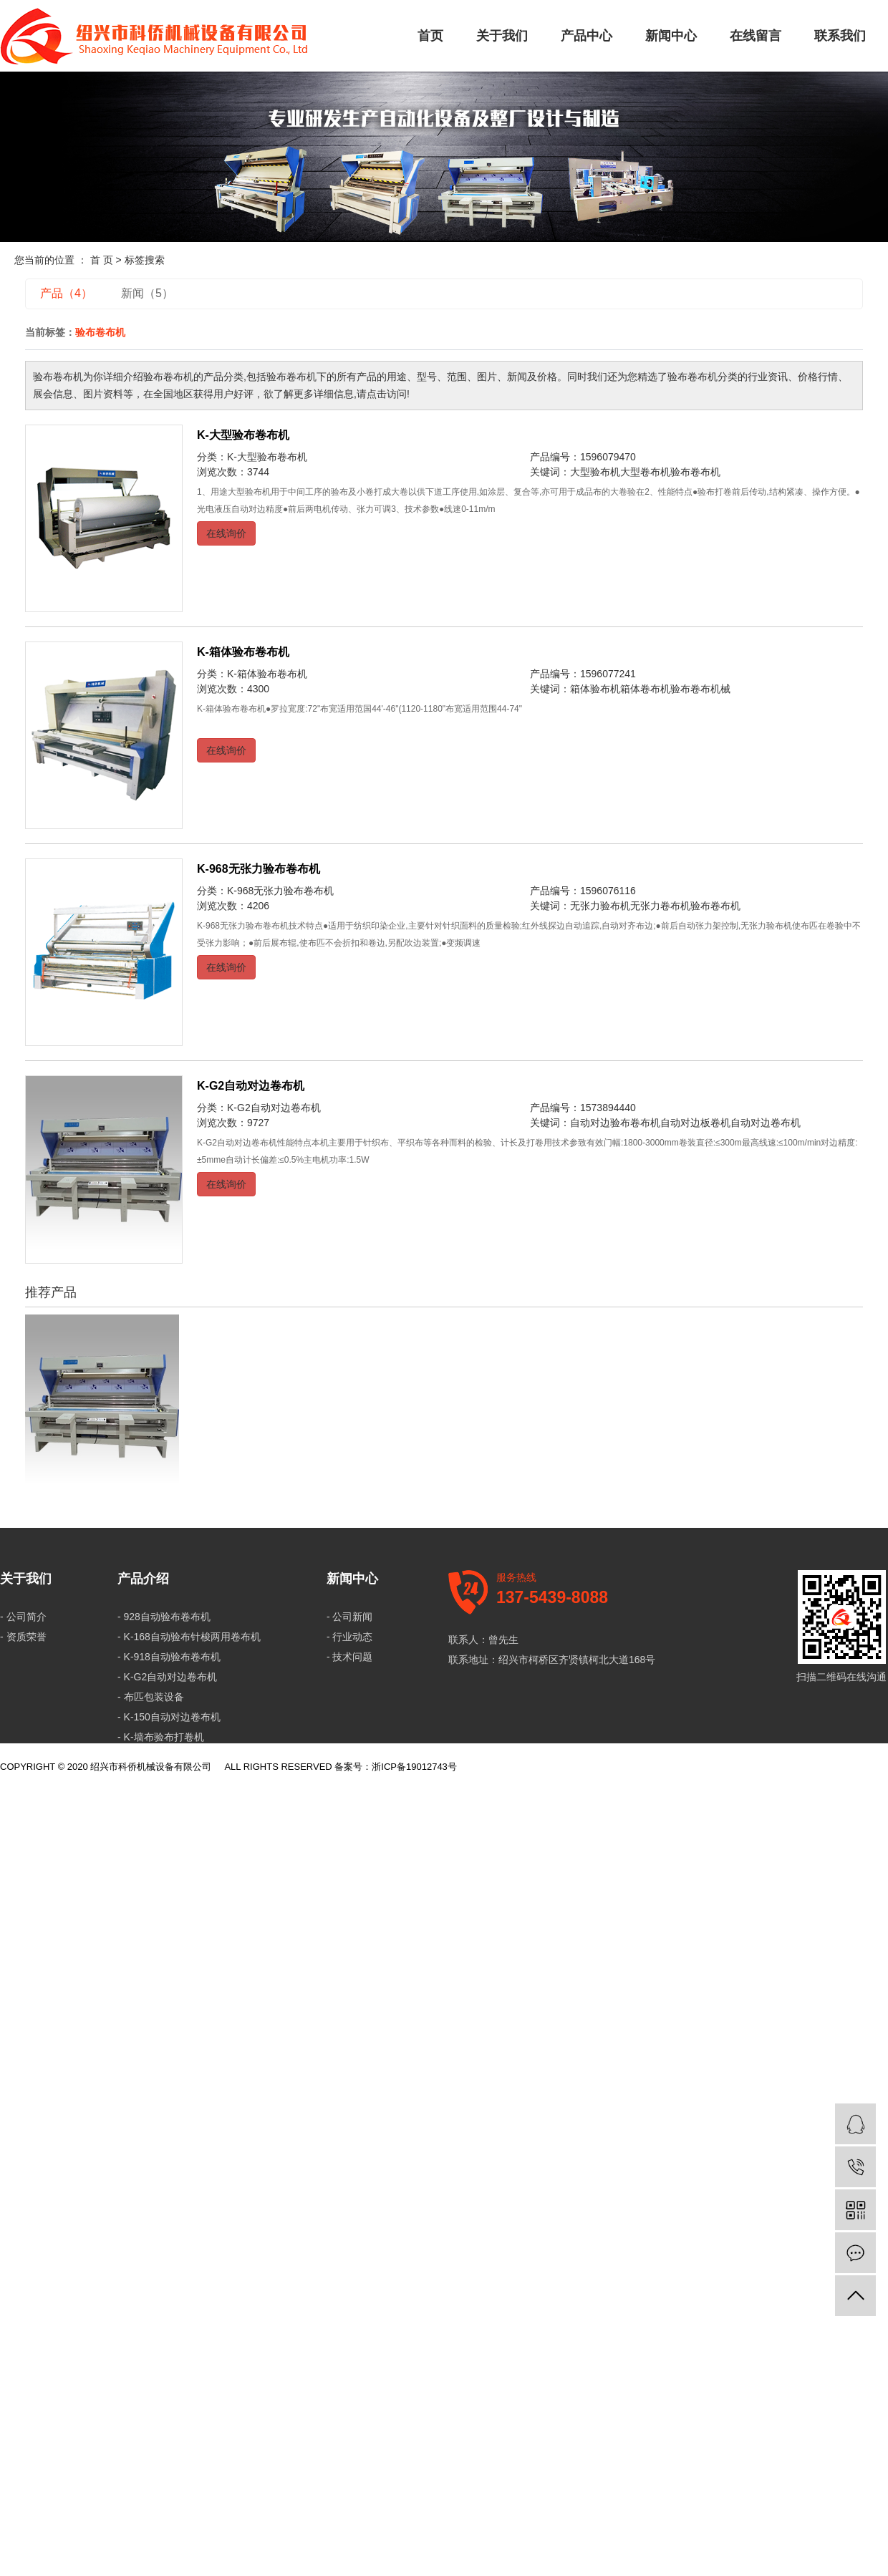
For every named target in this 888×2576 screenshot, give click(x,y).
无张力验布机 (600, 905)
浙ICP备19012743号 (414, 1766)
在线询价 (226, 533)
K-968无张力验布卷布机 (258, 869)
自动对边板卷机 (695, 1122)
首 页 (101, 260)
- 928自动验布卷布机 (164, 1616)
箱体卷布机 (645, 688)
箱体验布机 (595, 688)
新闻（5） (147, 293)
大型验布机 (595, 472)
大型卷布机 (645, 472)
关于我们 (502, 36)
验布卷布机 (695, 472)
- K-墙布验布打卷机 (160, 1737)
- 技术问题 (350, 1656)
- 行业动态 (350, 1636)
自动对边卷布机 (765, 1122)
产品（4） (66, 293)
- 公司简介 (23, 1616)
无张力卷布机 (660, 905)
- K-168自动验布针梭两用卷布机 (189, 1636)
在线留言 (755, 36)
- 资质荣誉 (23, 1636)
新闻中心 (671, 36)
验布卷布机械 (700, 688)
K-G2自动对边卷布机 (250, 1086)
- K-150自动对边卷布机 (169, 1717)
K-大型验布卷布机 (243, 435)
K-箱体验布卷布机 (243, 652)
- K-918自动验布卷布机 (169, 1656)
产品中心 (586, 36)
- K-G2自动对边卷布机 (167, 1676)
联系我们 (840, 36)
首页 (430, 36)
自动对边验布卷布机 (615, 1122)
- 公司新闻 (350, 1616)
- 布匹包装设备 (150, 1697)
